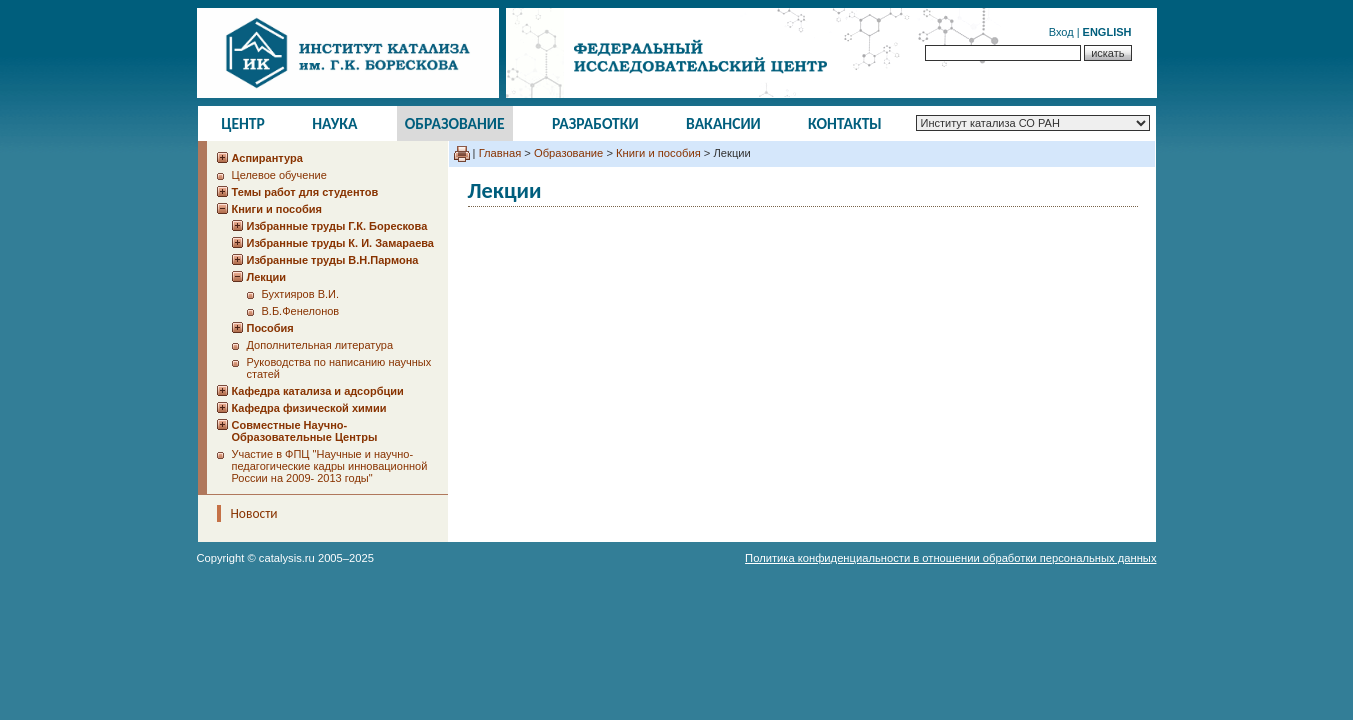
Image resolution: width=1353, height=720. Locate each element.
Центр (243, 123)
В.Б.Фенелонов (301, 311)
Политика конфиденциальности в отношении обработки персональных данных (950, 558)
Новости (254, 513)
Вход (1061, 32)
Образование (455, 123)
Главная (500, 153)
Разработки (595, 123)
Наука (334, 123)
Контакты (845, 123)
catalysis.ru (287, 558)
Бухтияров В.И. (300, 294)
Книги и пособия (658, 153)
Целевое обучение (279, 175)
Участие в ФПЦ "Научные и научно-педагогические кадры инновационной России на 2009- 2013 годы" (330, 466)
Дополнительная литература (320, 345)
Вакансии (723, 123)
